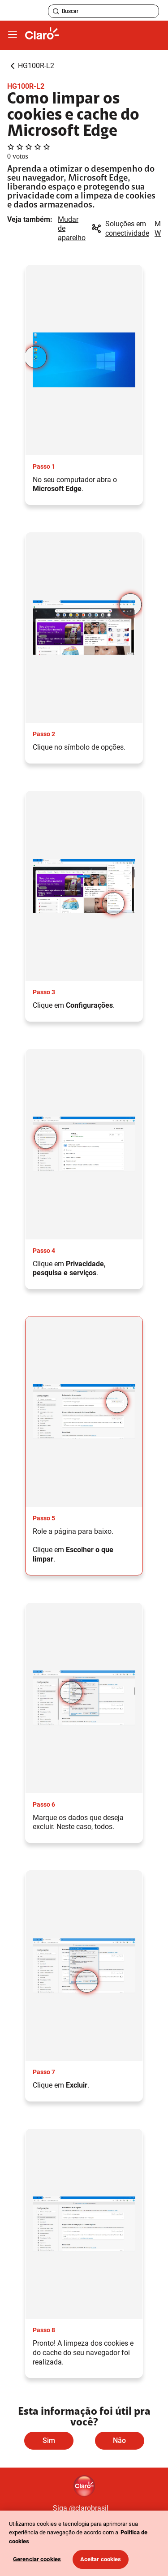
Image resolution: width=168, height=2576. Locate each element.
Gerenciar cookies (37, 2559)
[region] (84, 2543)
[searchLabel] (103, 11)
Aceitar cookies (100, 2559)
